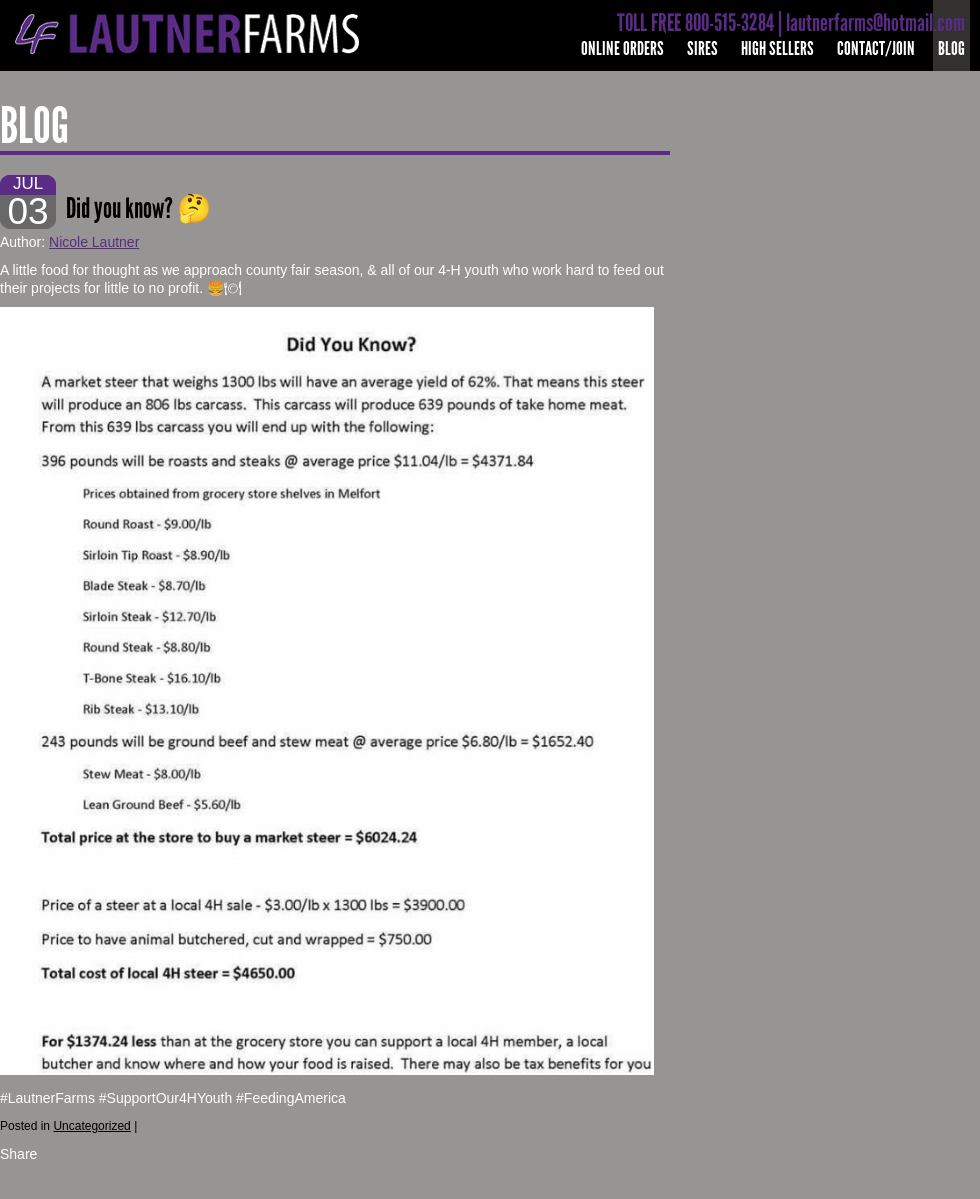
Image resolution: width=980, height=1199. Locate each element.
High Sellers (777, 48)
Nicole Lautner (94, 242)
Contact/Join (876, 48)
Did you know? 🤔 (139, 208)
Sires (702, 48)
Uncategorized (91, 1126)
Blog (951, 48)
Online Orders (622, 48)
